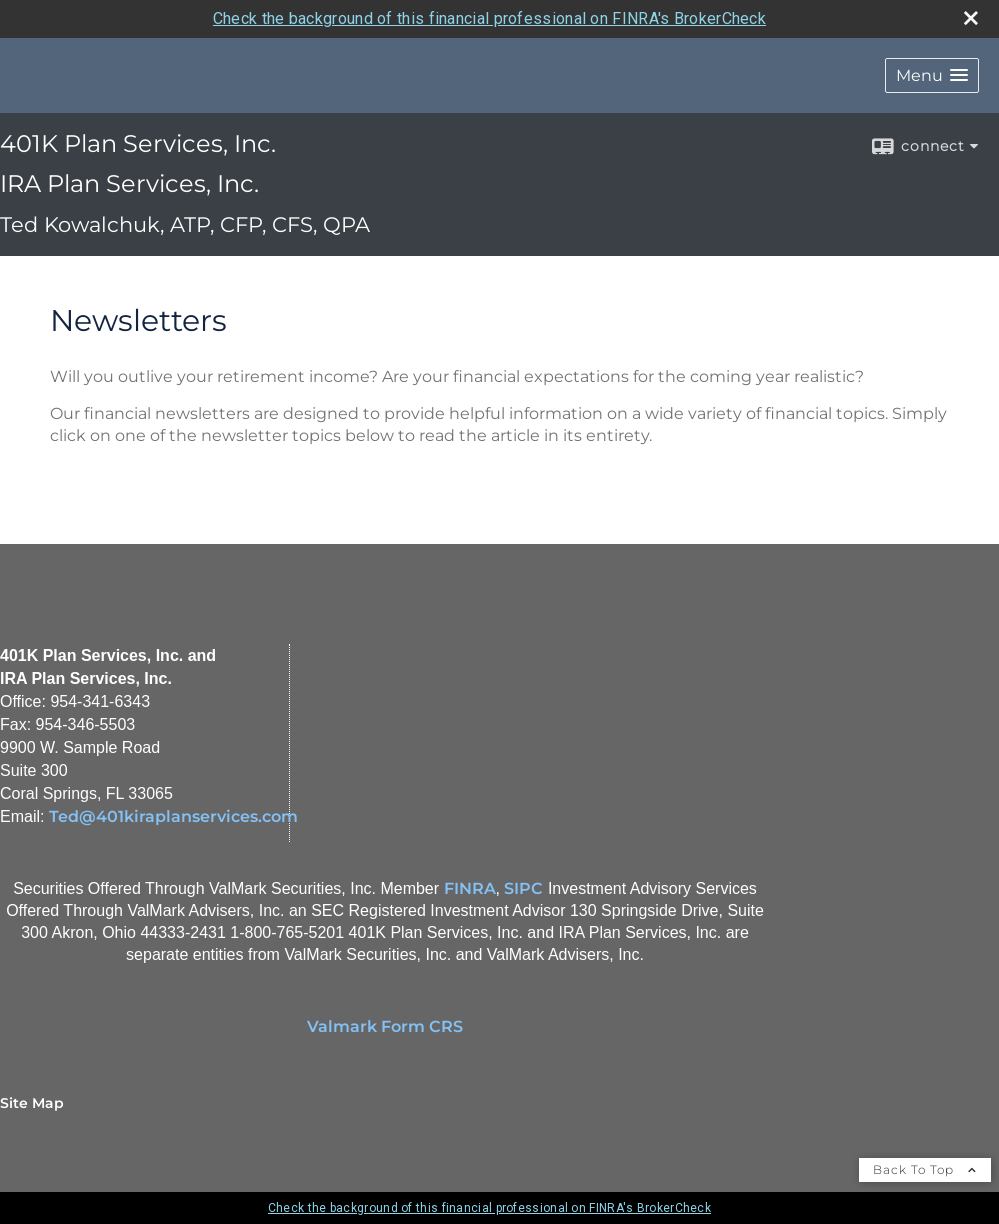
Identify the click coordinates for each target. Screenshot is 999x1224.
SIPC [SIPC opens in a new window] (523, 888)
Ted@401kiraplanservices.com (173, 816)
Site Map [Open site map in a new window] (32, 1103)
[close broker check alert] (971, 18)
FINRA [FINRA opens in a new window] (470, 888)
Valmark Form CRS (385, 1026)
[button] (932, 75)
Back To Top (925, 1169)
